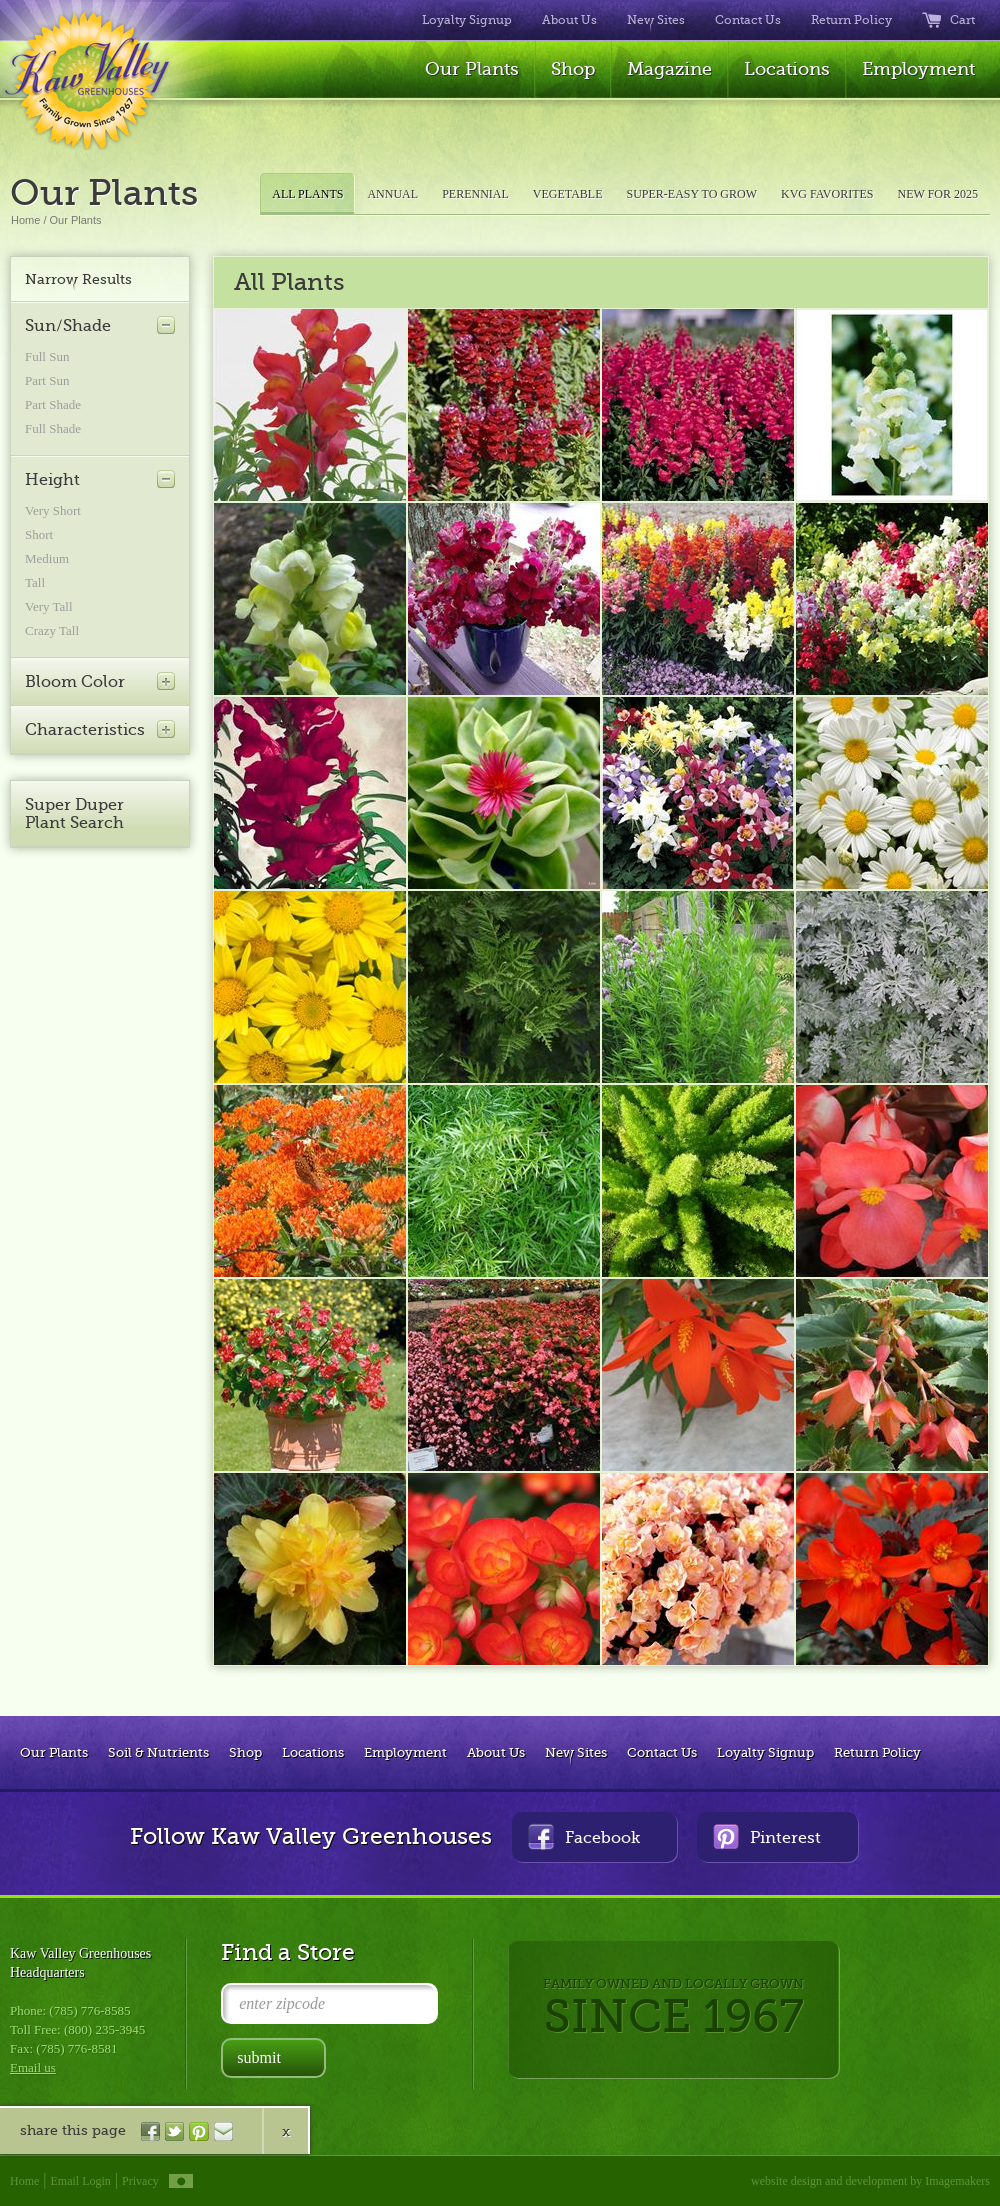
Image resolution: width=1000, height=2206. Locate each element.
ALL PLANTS (307, 194)
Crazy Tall (52, 630)
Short (39, 534)
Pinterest (767, 1836)
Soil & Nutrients (158, 1752)
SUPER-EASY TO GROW (692, 194)
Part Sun (47, 380)
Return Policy (851, 20)
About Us (569, 20)
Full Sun (47, 356)
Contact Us (748, 20)
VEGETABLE (568, 194)
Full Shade (53, 428)
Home (25, 220)
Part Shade (53, 404)
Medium (47, 558)
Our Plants (472, 69)
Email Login (81, 2181)
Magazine (669, 69)
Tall (35, 582)
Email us (33, 2067)
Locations (787, 69)
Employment (918, 69)
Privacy (140, 2181)
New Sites (656, 20)
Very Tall (49, 606)
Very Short (53, 510)
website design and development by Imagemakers (870, 2181)
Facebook (584, 1836)
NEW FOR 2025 (938, 194)
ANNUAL (392, 194)
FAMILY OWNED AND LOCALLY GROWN (673, 2009)
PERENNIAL (475, 194)
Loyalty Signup (467, 20)
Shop (573, 69)
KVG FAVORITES (827, 194)
